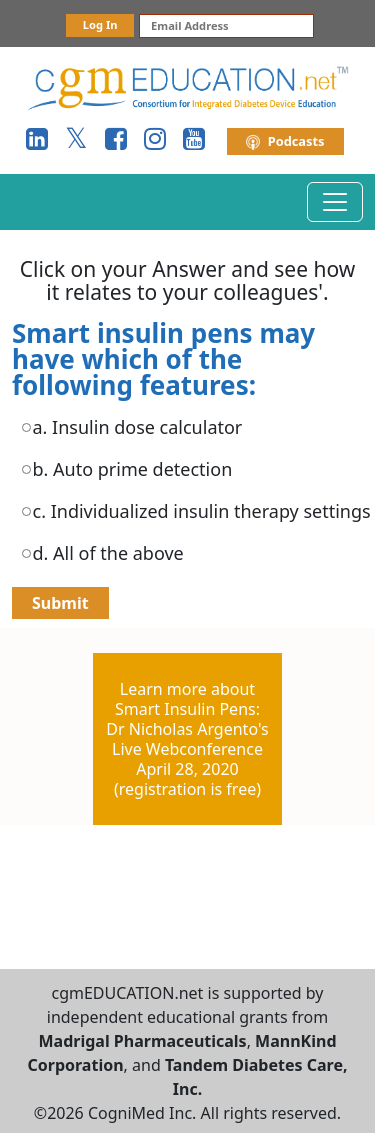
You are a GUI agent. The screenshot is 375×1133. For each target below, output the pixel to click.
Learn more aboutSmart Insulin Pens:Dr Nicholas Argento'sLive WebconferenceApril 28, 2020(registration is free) (187, 739)
